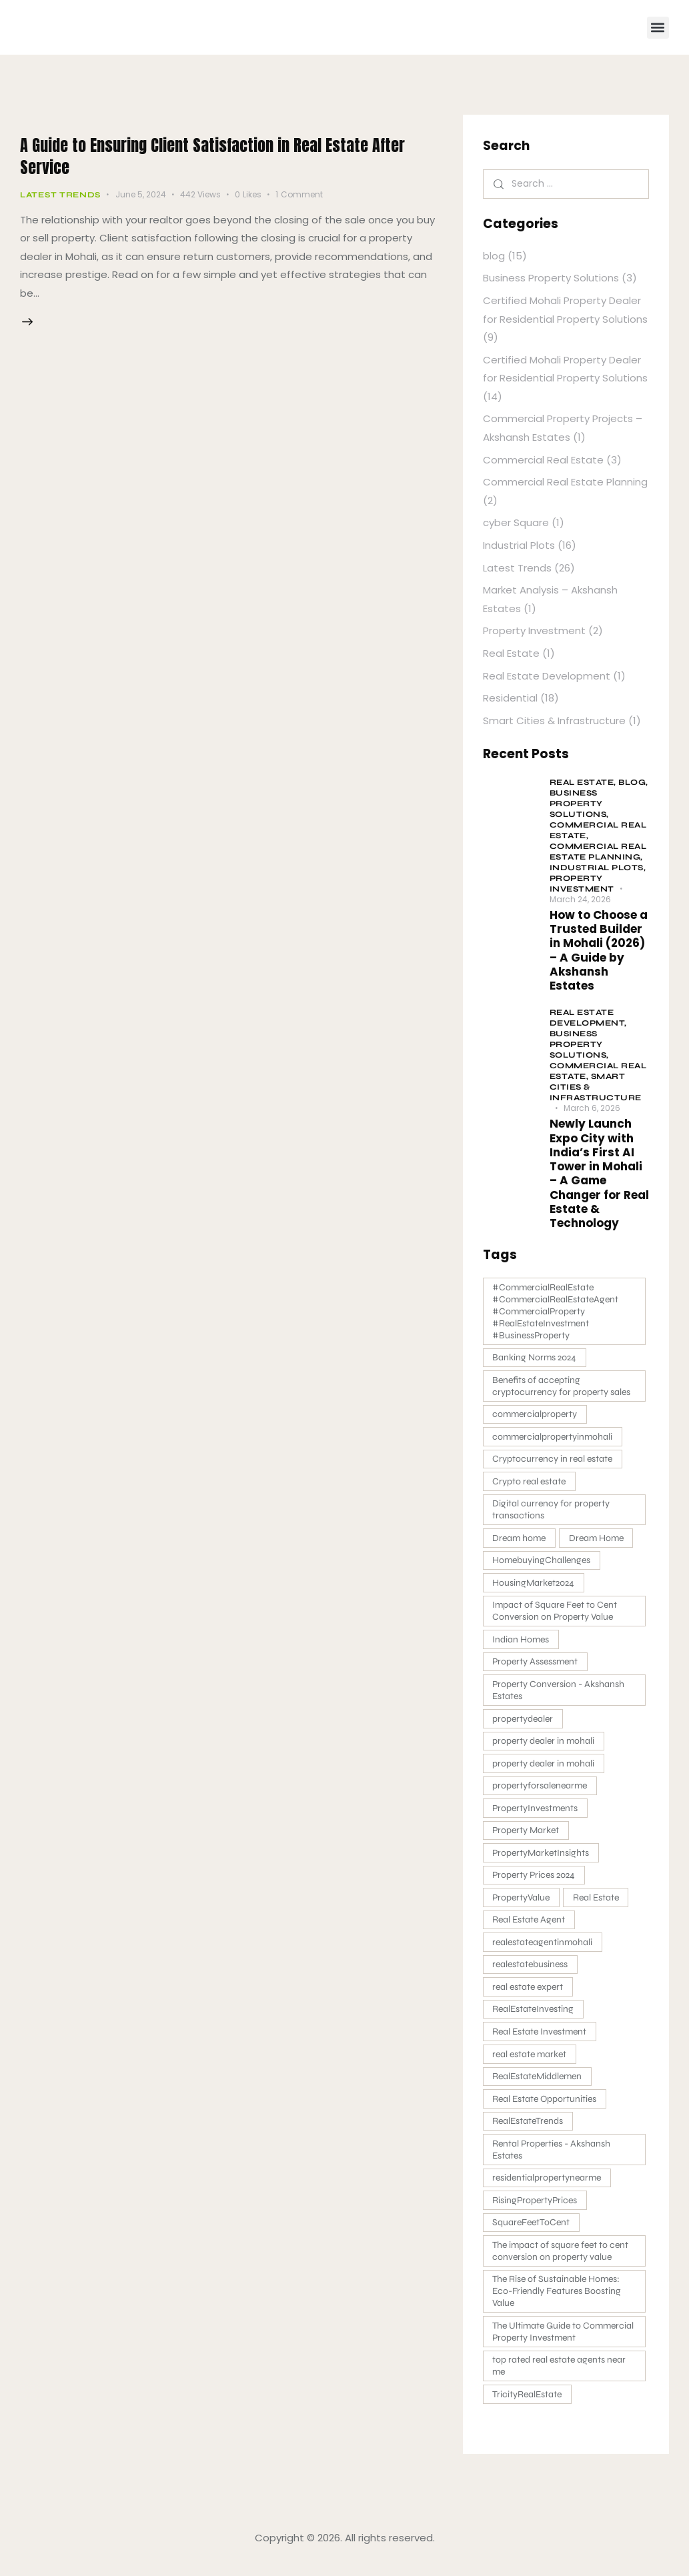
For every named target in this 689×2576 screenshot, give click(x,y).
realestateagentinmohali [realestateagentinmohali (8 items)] (544, 1950)
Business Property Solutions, (579, 803)
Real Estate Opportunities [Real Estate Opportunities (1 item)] (546, 2109)
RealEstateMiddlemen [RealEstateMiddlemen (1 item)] (538, 2086)
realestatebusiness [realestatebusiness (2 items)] (531, 1973)
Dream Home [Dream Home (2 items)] (599, 1540)
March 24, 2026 (580, 899)
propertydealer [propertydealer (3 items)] (524, 1723)
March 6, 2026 (592, 1108)
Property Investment (534, 630)
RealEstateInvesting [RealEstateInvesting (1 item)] (534, 2018)
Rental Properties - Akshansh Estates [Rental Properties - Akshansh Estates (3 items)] (553, 2160)
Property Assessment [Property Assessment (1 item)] (536, 1666)
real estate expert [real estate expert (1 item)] (529, 1995)
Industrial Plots (519, 545)
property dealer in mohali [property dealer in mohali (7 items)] (545, 1746)
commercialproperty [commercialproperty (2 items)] (536, 1415)
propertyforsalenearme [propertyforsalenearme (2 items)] (541, 1791)
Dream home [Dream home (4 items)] (520, 1540)
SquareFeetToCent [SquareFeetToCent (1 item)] (532, 2234)
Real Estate (511, 653)
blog (494, 256)
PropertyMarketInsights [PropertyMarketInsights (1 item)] (542, 1859)
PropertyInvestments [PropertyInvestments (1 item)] (536, 1814)
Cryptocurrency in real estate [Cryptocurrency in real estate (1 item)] (554, 1460)
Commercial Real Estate (543, 460)
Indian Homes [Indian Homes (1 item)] (522, 1643)
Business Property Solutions (551, 278)
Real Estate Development (546, 676)
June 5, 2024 (140, 194)
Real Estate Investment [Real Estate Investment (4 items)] (541, 2041)
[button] (658, 28)
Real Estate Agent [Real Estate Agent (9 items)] (530, 1927)
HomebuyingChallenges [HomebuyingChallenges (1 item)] (543, 1563)
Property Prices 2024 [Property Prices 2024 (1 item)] (535, 1882)
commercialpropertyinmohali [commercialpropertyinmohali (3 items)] (554, 1438)
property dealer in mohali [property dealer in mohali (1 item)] (545, 1768)
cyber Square (516, 522)
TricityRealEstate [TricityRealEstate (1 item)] (528, 2407)
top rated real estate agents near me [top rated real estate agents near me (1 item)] (560, 2379)
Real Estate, (584, 782)
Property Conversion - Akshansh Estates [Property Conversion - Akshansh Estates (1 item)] (560, 1694)
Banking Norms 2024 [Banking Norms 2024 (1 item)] (536, 1358)
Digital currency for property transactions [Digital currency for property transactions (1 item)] (552, 1512)
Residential (510, 698)
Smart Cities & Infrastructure (554, 721)
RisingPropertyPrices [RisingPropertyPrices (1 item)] (536, 2211)
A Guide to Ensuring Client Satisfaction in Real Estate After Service (222, 155)
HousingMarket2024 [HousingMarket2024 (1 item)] (535, 1586)
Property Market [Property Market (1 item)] (527, 1836)
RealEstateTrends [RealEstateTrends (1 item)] (529, 2131)
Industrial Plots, (598, 867)
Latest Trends (60, 194)
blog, (633, 782)
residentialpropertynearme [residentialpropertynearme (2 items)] (548, 2189)
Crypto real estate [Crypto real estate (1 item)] (530, 1483)
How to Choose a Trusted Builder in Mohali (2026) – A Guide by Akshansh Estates (599, 951)
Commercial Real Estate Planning (565, 482)
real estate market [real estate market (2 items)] (531, 2063)
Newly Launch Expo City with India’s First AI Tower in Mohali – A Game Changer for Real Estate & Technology (599, 1173)
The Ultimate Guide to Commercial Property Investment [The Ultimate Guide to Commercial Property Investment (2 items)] (564, 2344)
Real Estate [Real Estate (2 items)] (599, 1904)
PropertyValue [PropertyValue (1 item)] (522, 1904)
